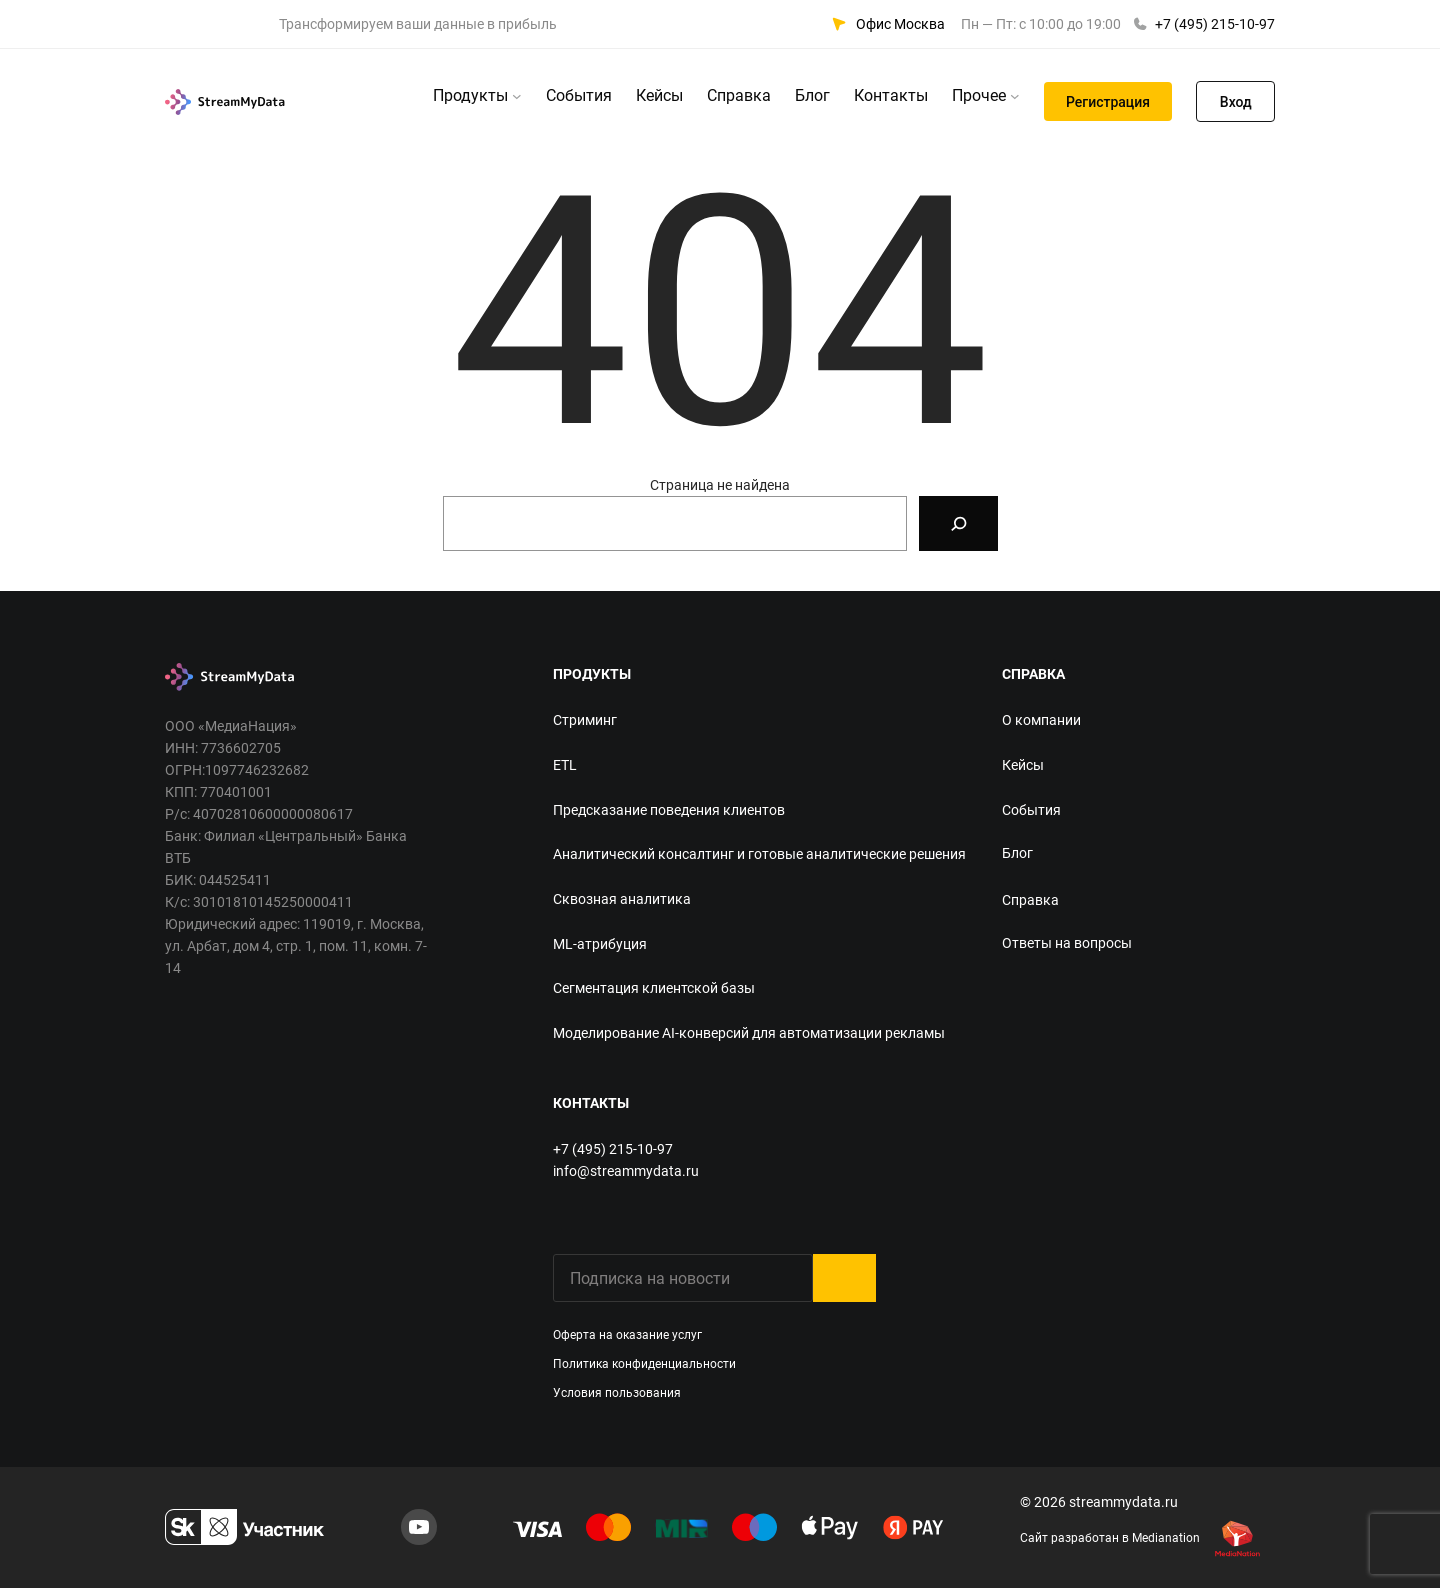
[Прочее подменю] (1015, 96)
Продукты (470, 95)
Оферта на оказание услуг (627, 1335)
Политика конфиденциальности (644, 1364)
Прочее (979, 95)
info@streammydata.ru (626, 1171)
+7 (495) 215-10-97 (1215, 24)
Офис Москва (900, 24)
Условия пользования (617, 1393)
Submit (844, 1278)
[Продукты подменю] (517, 96)
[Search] (958, 523)
